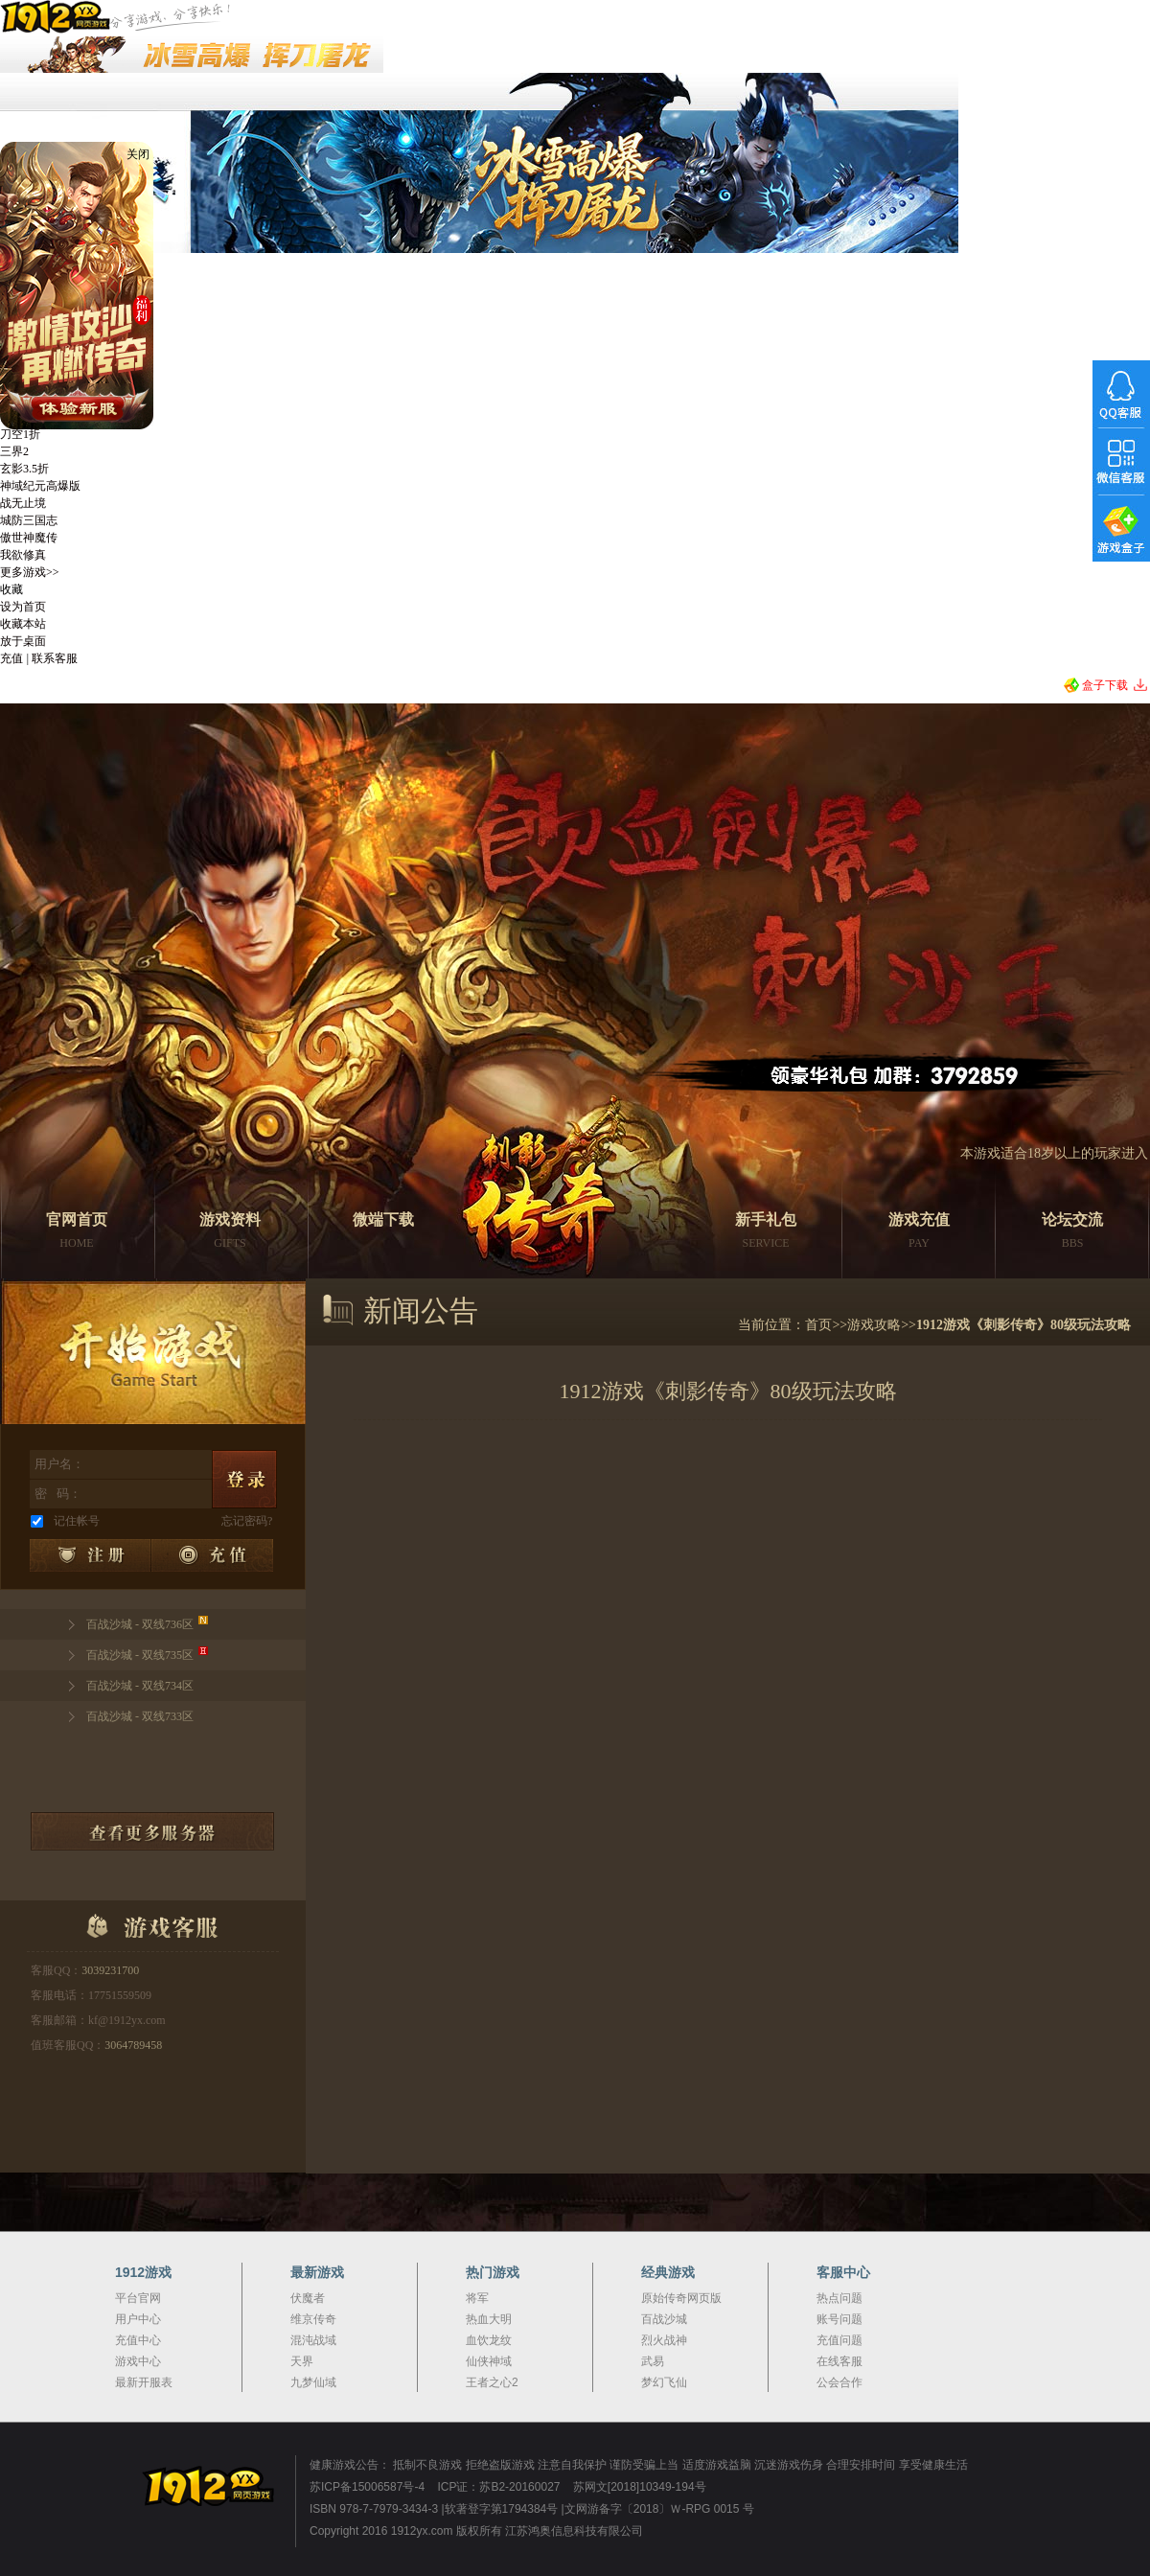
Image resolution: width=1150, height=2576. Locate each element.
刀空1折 (20, 434)
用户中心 (138, 2319)
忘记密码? (246, 1521)
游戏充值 (919, 1232)
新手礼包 (765, 1232)
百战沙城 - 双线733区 (140, 1716)
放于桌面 (23, 641)
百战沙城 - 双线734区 (140, 1685)
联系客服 (55, 658)
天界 (301, 2361)
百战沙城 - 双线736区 (140, 1624)
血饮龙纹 (489, 2340)
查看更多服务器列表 (153, 1831)
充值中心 (138, 2340)
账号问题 (839, 2319)
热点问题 (839, 2298)
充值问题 (839, 2340)
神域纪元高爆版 (40, 486)
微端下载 (383, 1219)
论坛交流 (1072, 1232)
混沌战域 (313, 2340)
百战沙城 (664, 2319)
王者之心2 (492, 2382)
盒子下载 (1105, 685)
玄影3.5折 (24, 468)
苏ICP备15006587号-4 (367, 2487)
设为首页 (23, 606)
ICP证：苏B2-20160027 (498, 2487)
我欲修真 (23, 555)
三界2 (14, 451)
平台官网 (138, 2298)
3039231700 (110, 1970)
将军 (477, 2298)
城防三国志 (29, 520)
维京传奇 (313, 2319)
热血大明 (489, 2319)
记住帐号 (77, 1521)
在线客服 (839, 2361)
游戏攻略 (874, 1325)
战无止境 (23, 503)
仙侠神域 (489, 2361)
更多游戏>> (29, 572)
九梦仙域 (313, 2382)
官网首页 (76, 1232)
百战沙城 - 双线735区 (140, 1655)
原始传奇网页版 (681, 2298)
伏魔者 (307, 2298)
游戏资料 (230, 1232)
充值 (11, 658)
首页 (818, 1325)
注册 (90, 1555)
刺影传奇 (537, 1174)
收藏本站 (23, 624)
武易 (652, 2361)
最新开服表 (143, 2382)
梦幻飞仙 (664, 2382)
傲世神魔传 (29, 537)
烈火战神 (664, 2340)
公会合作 (839, 2382)
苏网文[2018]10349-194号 (639, 2487)
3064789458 (133, 2045)
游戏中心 (138, 2361)
